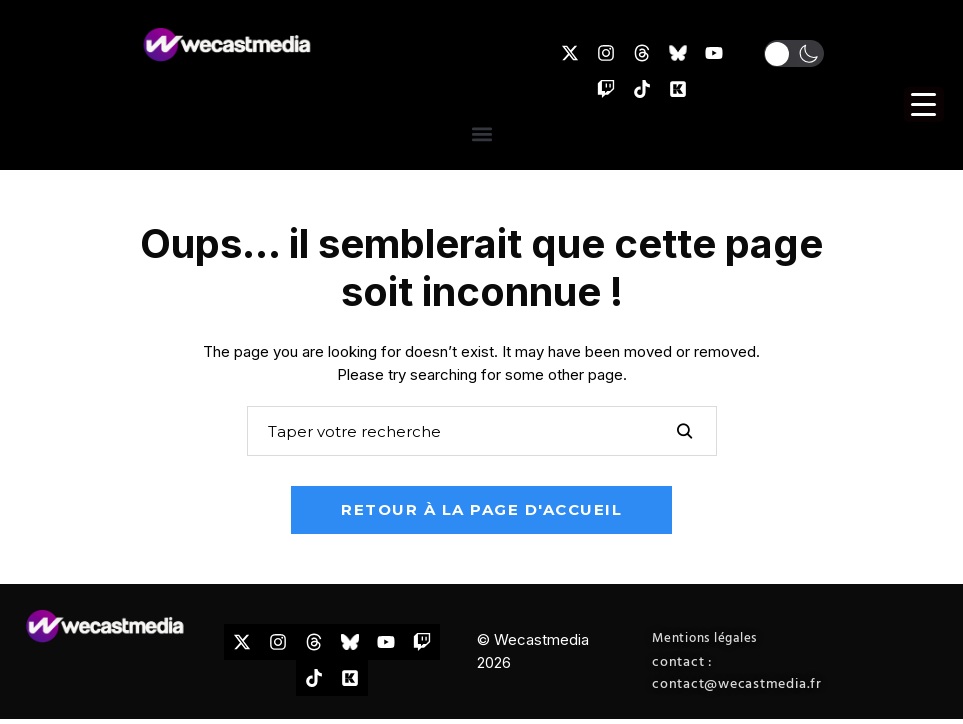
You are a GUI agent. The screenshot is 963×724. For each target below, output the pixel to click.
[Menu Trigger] (924, 104)
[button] (794, 53)
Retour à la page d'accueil (481, 509)
